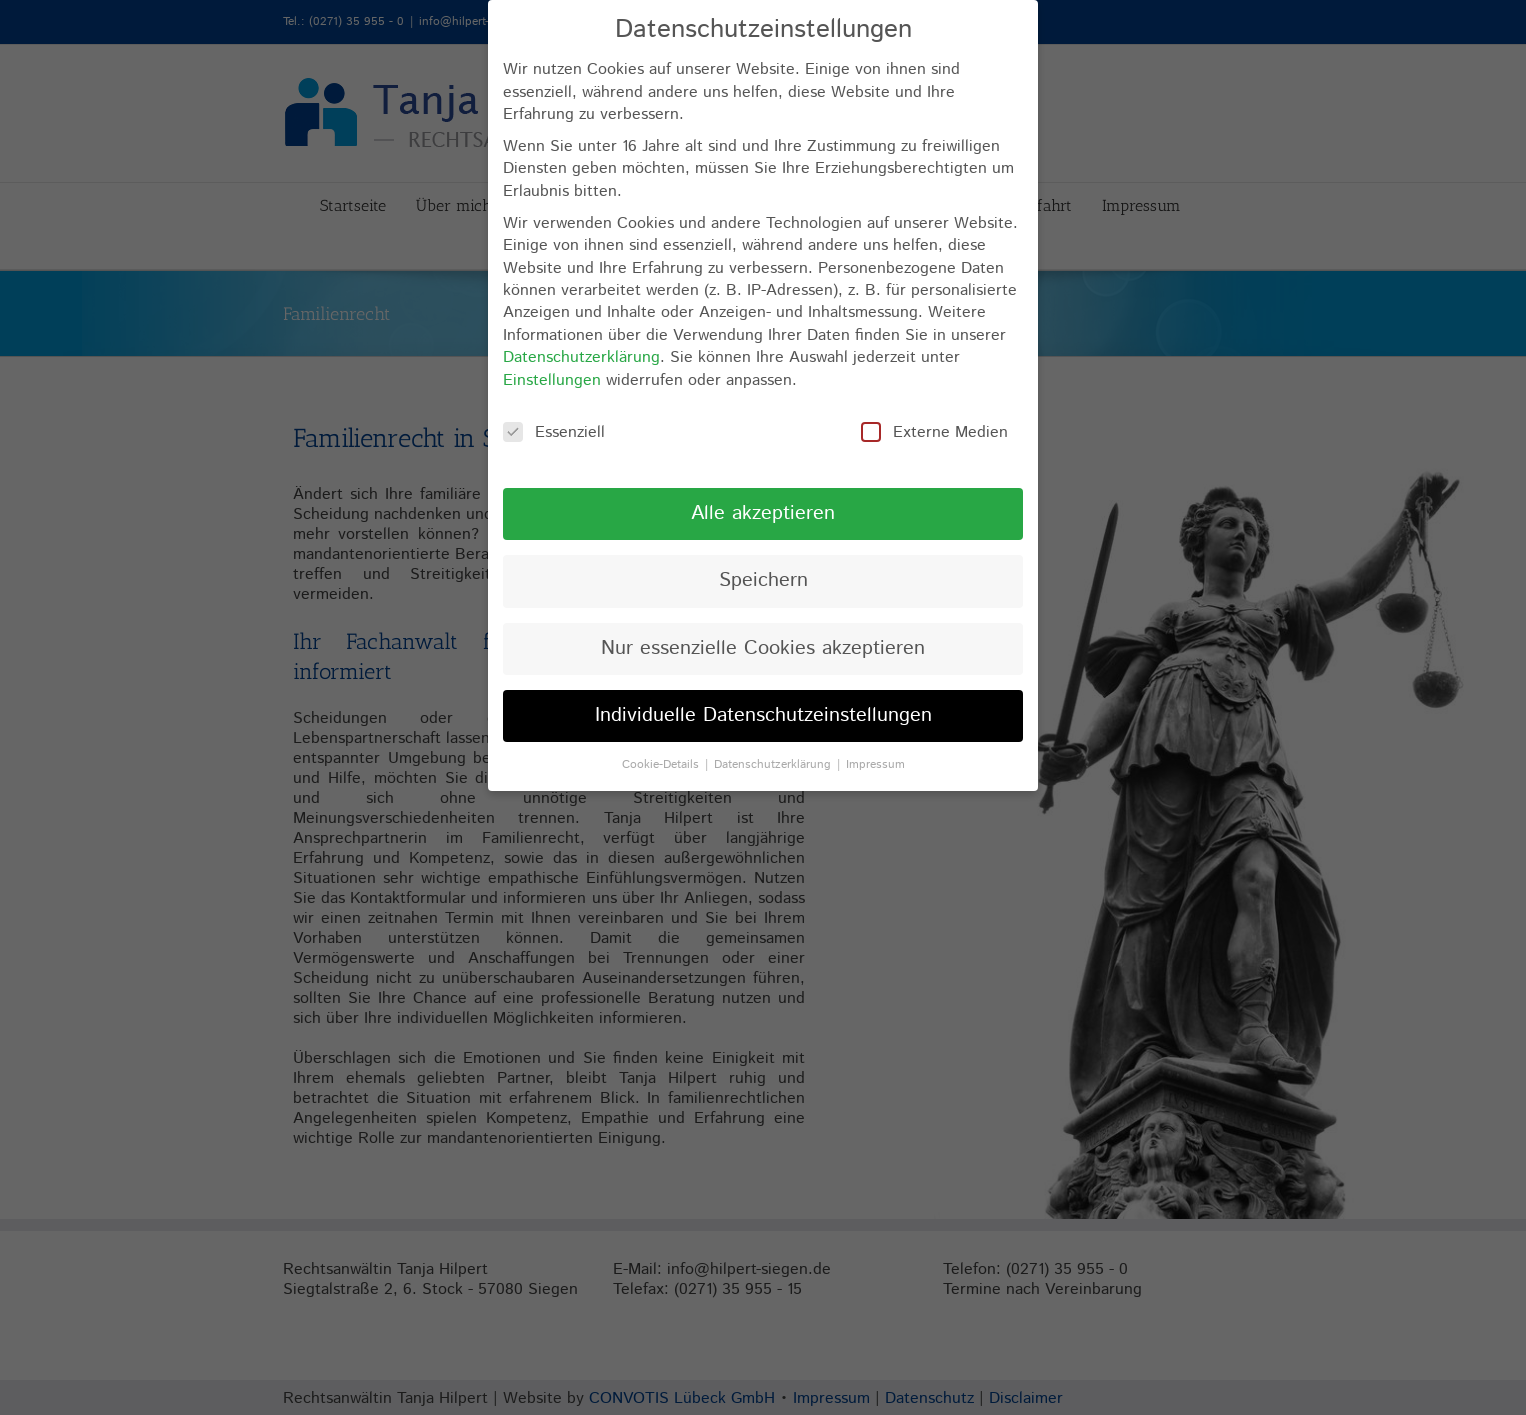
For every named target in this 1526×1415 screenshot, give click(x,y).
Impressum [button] (875, 764)
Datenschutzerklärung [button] (774, 764)
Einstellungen (552, 380)
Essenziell (554, 433)
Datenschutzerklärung (581, 357)
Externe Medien (934, 433)
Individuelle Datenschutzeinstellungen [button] (763, 715)
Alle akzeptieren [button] (763, 513)
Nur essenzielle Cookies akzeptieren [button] (763, 648)
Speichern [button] (763, 580)
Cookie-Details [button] (662, 764)
